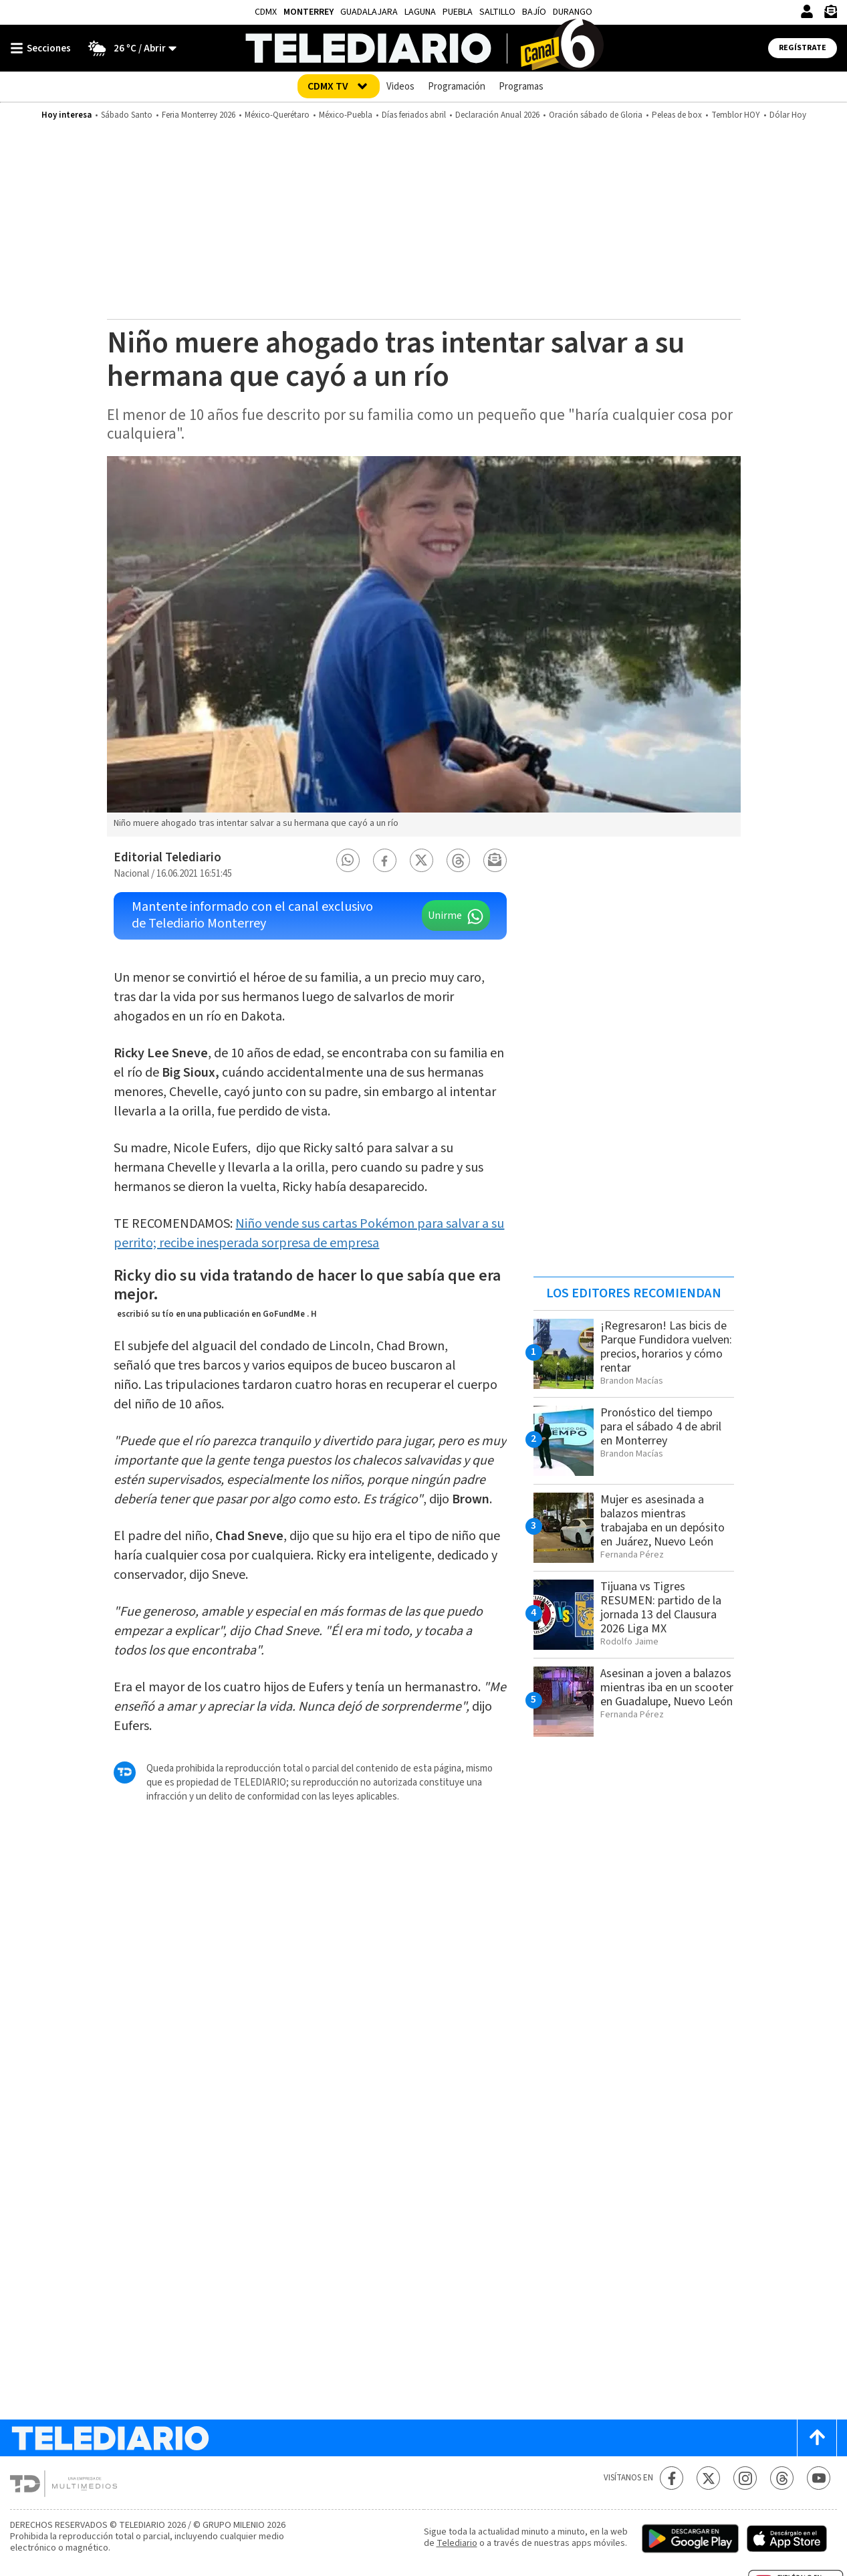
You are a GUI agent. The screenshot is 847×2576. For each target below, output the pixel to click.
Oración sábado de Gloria (595, 115)
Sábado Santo (126, 115)
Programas (521, 87)
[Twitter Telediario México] (708, 2478)
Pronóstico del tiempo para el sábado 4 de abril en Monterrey (660, 1426)
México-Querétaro (277, 115)
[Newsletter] (830, 14)
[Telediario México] (423, 48)
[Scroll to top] (817, 2438)
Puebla (458, 12)
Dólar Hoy (787, 115)
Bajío (534, 12)
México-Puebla (345, 115)
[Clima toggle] (128, 48)
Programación (456, 87)
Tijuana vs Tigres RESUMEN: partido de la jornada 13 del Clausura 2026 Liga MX (660, 1607)
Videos (400, 87)
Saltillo (497, 12)
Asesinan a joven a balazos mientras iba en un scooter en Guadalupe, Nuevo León (666, 1687)
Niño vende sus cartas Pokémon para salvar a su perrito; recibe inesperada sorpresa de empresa (309, 1233)
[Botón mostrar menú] (43, 48)
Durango (572, 12)
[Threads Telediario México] (782, 2478)
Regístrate (802, 47)
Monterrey (308, 12)
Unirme (445, 915)
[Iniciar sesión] (807, 11)
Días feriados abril (414, 115)
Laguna (420, 12)
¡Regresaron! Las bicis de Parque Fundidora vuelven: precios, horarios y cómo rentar (666, 1346)
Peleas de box (677, 115)
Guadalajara (369, 12)
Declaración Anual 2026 (497, 115)
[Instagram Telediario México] (745, 2478)
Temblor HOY (735, 115)
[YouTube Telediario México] (818, 2478)
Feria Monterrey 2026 (198, 115)
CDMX (266, 12)
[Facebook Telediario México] (671, 2478)
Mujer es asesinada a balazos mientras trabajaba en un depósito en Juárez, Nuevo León (662, 1520)
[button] (348, 860)
